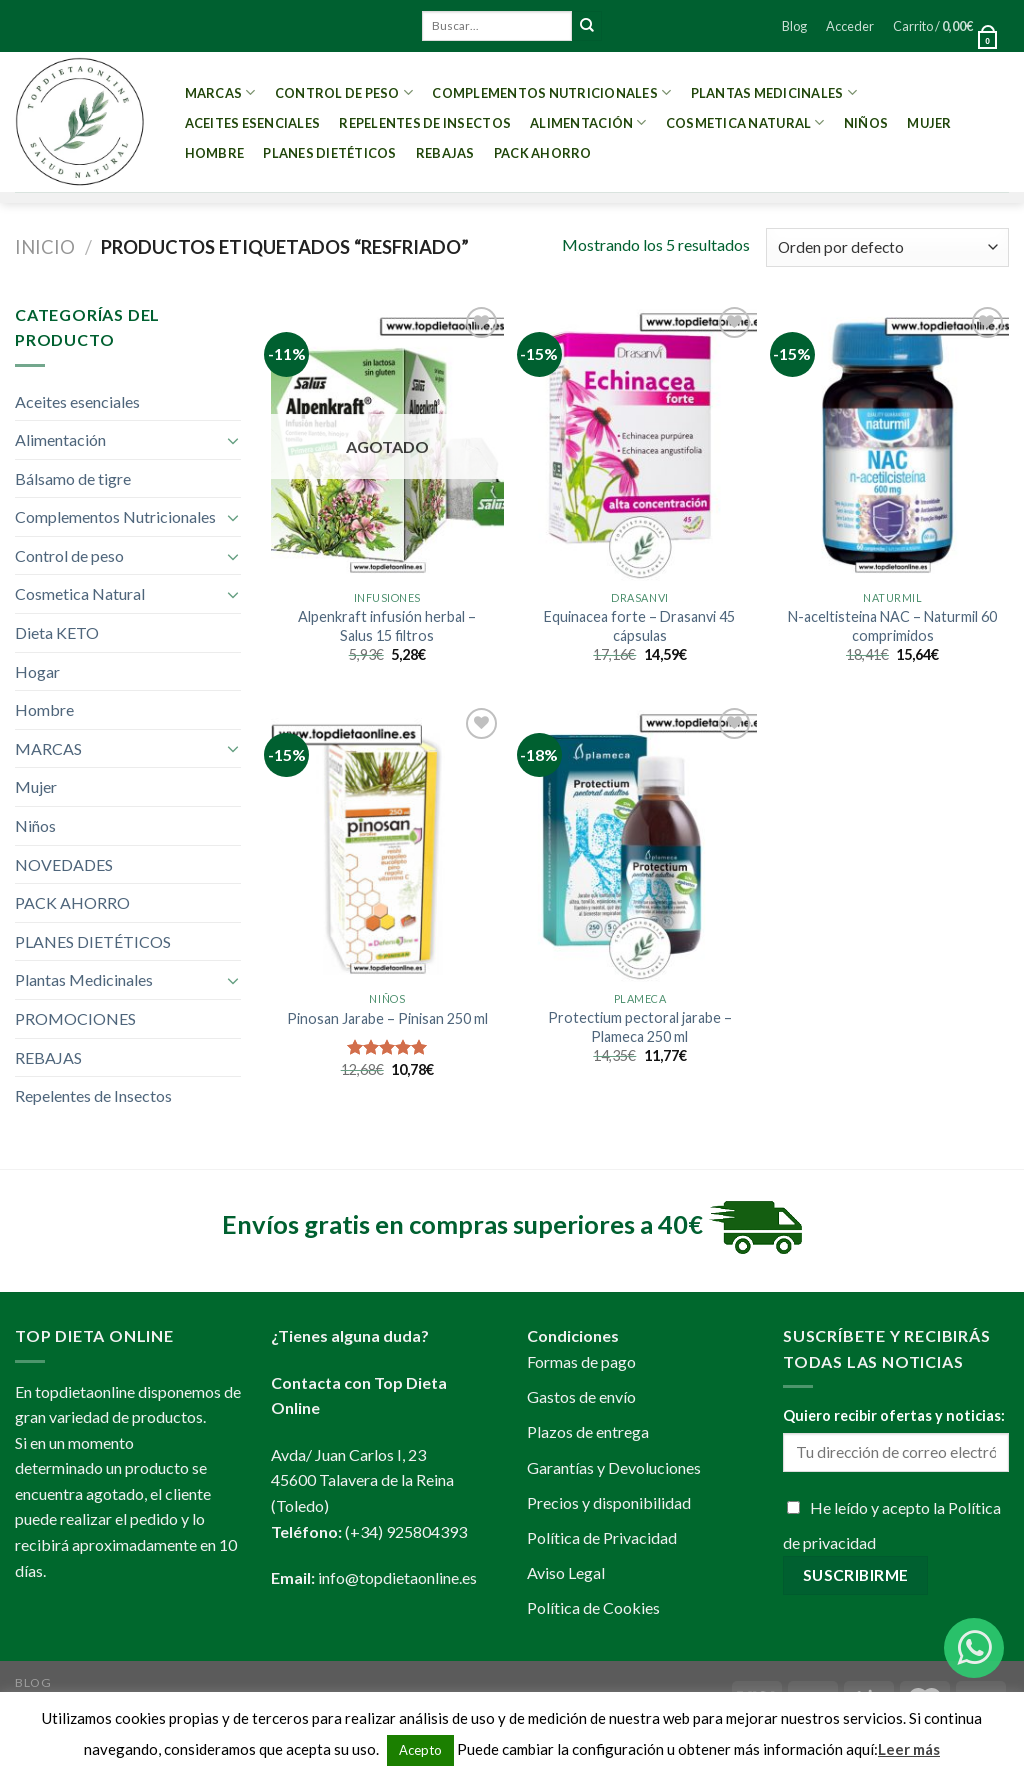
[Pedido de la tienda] (887, 247)
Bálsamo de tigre (73, 478)
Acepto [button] (420, 1750)
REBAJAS (445, 153)
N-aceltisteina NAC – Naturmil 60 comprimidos (892, 626)
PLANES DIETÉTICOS (329, 153)
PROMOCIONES (75, 1018)
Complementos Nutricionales (551, 92)
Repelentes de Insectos (425, 123)
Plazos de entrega (588, 1431)
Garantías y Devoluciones (614, 1467)
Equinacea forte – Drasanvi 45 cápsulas (639, 626)
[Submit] (587, 26)
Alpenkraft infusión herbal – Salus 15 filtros (387, 626)
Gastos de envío (581, 1396)
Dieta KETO (57, 632)
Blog (794, 26)
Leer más (909, 1749)
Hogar (37, 671)
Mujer (929, 123)
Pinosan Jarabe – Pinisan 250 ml (387, 1018)
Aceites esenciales (253, 123)
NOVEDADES (64, 864)
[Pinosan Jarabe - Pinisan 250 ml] (387, 842)
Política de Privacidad (602, 1537)
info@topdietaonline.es (397, 1577)
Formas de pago (581, 1361)
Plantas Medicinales (774, 92)
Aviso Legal (566, 1572)
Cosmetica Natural (745, 122)
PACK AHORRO (543, 153)
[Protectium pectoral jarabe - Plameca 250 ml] (639, 842)
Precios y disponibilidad (609, 1502)
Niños (866, 123)
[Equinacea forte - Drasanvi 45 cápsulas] (639, 441)
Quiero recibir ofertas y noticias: (894, 1415)
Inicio (45, 247)
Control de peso (344, 92)
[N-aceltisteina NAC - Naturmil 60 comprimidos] (892, 441)
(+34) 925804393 (406, 1531)
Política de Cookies (593, 1607)
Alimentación (588, 122)
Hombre (215, 153)
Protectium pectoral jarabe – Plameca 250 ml (640, 1027)
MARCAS (220, 92)
